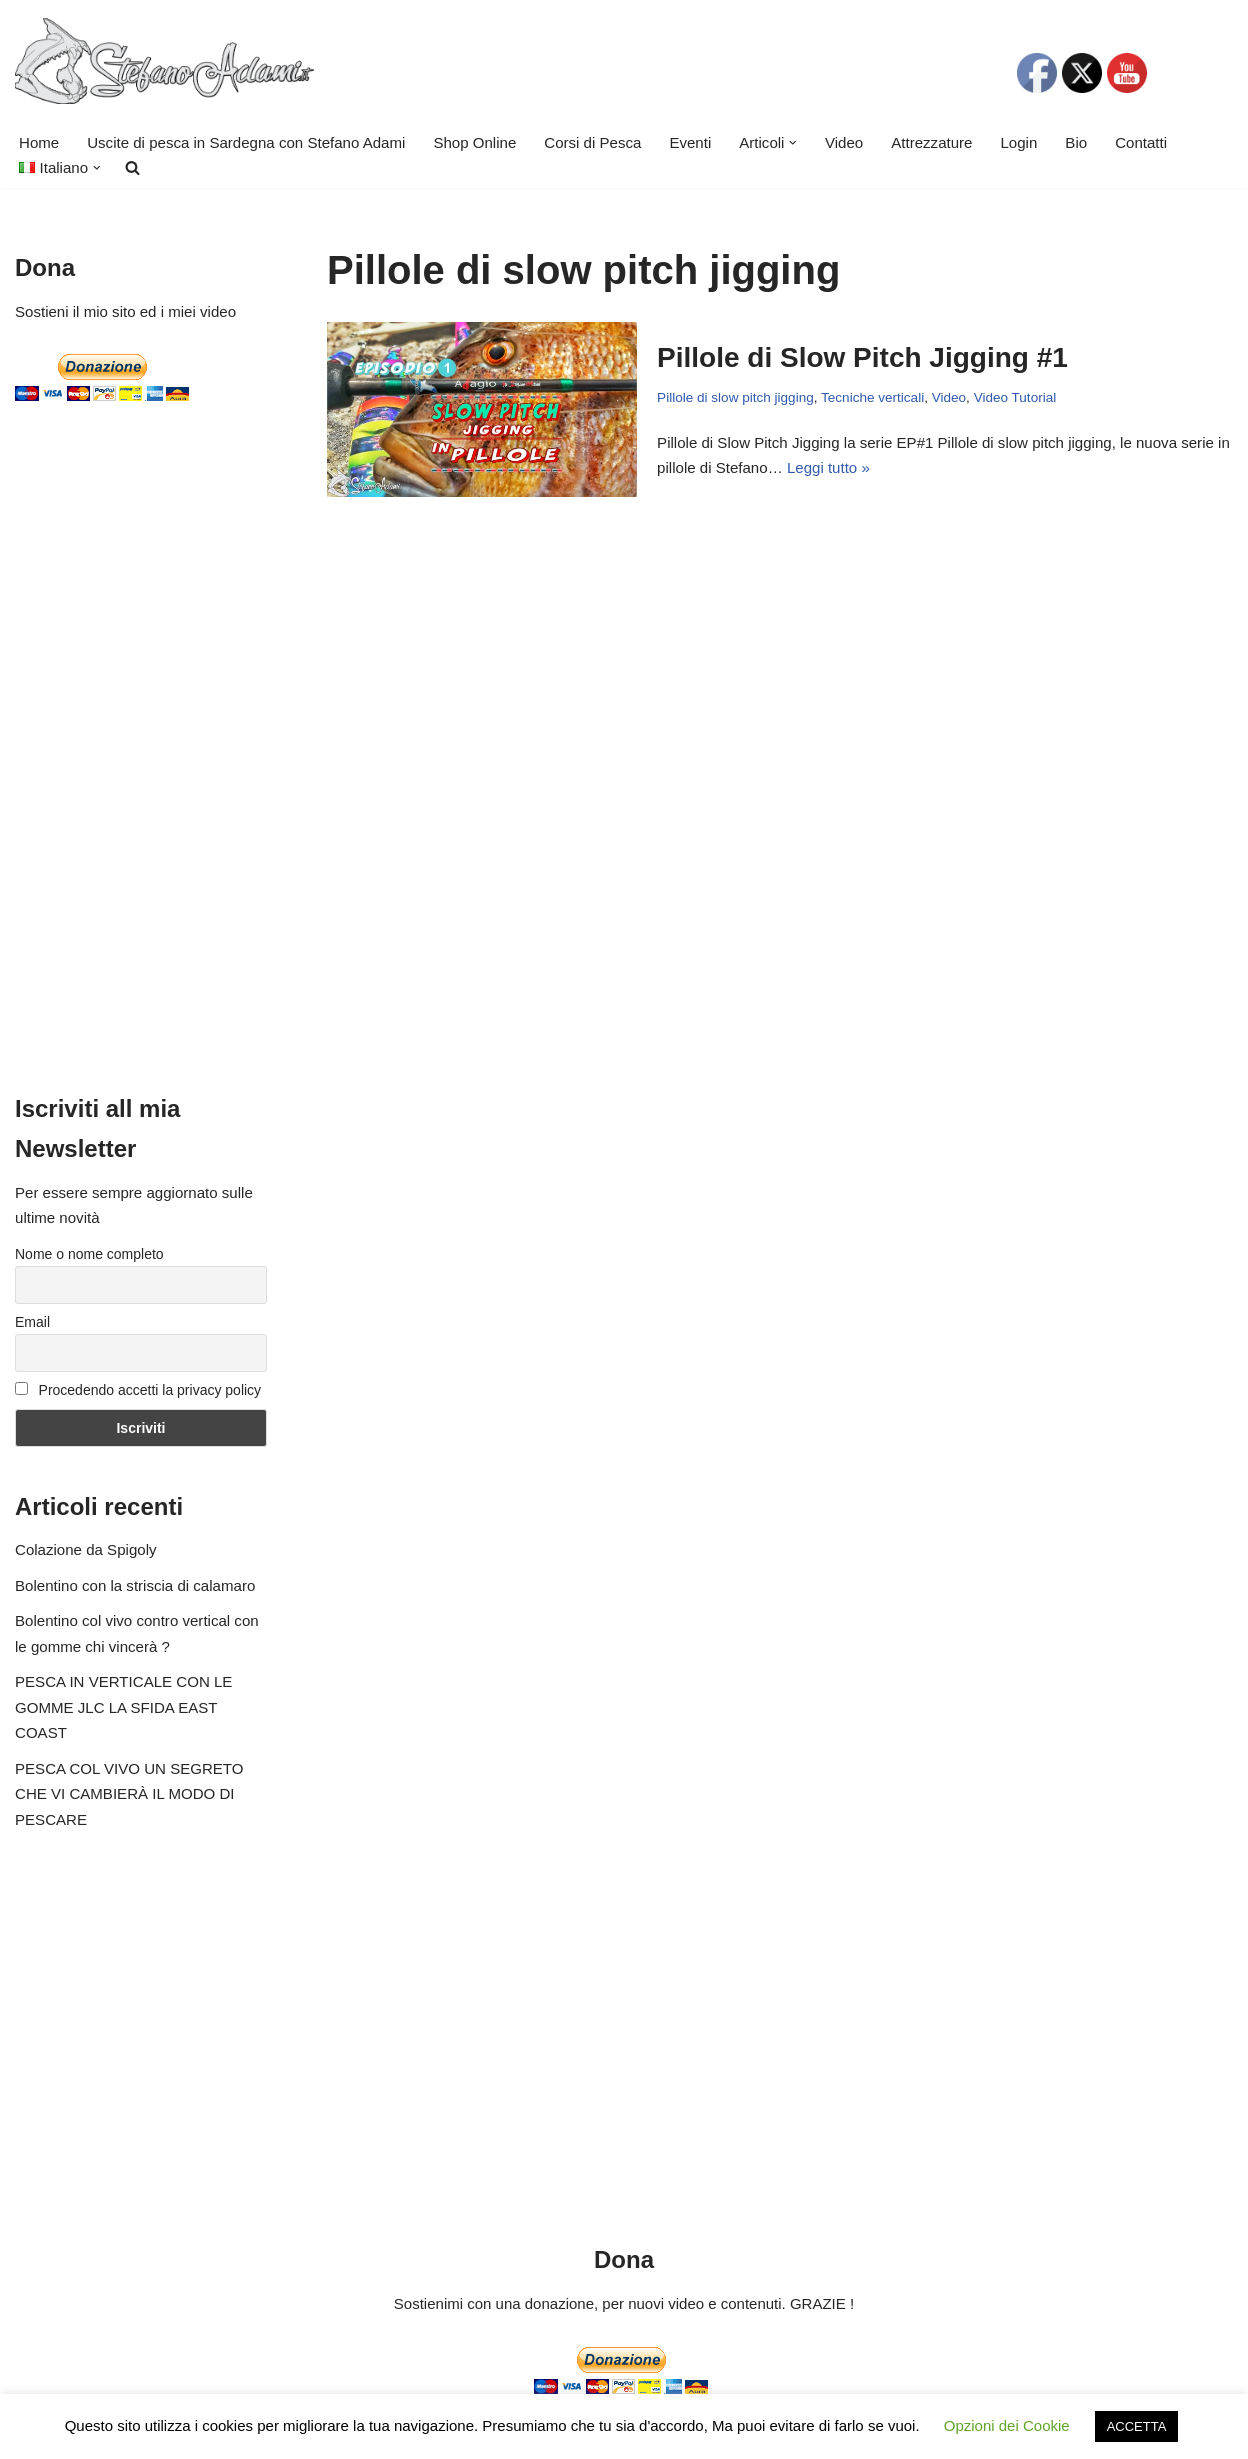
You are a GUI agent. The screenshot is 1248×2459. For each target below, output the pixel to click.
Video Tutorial (1014, 397)
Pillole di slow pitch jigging (735, 397)
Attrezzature (928, 142)
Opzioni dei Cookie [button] (1007, 2425)
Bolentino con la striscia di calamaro (134, 1585)
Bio (1073, 142)
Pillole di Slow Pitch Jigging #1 (862, 357)
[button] (791, 143)
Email (32, 1322)
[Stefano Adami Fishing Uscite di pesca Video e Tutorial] (164, 61)
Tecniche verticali (871, 397)
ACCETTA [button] (1137, 2426)
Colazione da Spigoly (85, 1549)
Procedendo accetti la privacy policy (138, 1390)
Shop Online (473, 142)
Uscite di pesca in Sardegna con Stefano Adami (245, 142)
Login (1015, 142)
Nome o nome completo (89, 1254)
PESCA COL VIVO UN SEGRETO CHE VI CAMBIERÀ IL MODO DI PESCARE (129, 1794)
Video (841, 142)
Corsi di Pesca (590, 142)
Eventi (688, 142)
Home (39, 142)
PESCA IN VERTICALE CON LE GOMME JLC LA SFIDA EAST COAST (123, 1707)
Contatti (1138, 142)
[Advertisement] (141, 749)
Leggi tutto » (827, 467)
